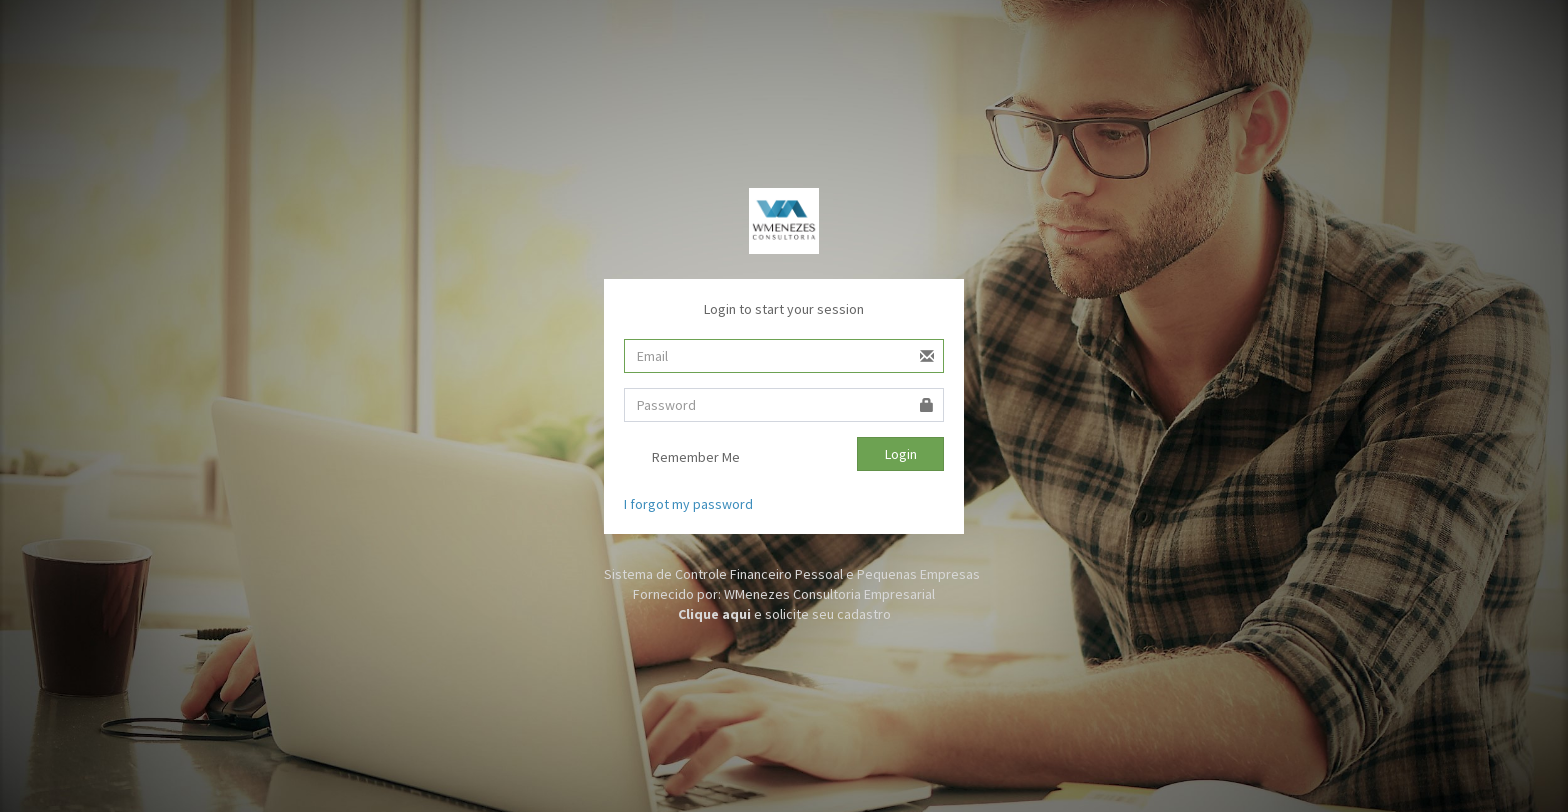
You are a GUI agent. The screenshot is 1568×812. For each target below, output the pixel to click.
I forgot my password (688, 504)
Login (901, 454)
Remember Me (682, 459)
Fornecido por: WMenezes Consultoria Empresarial (784, 594)
